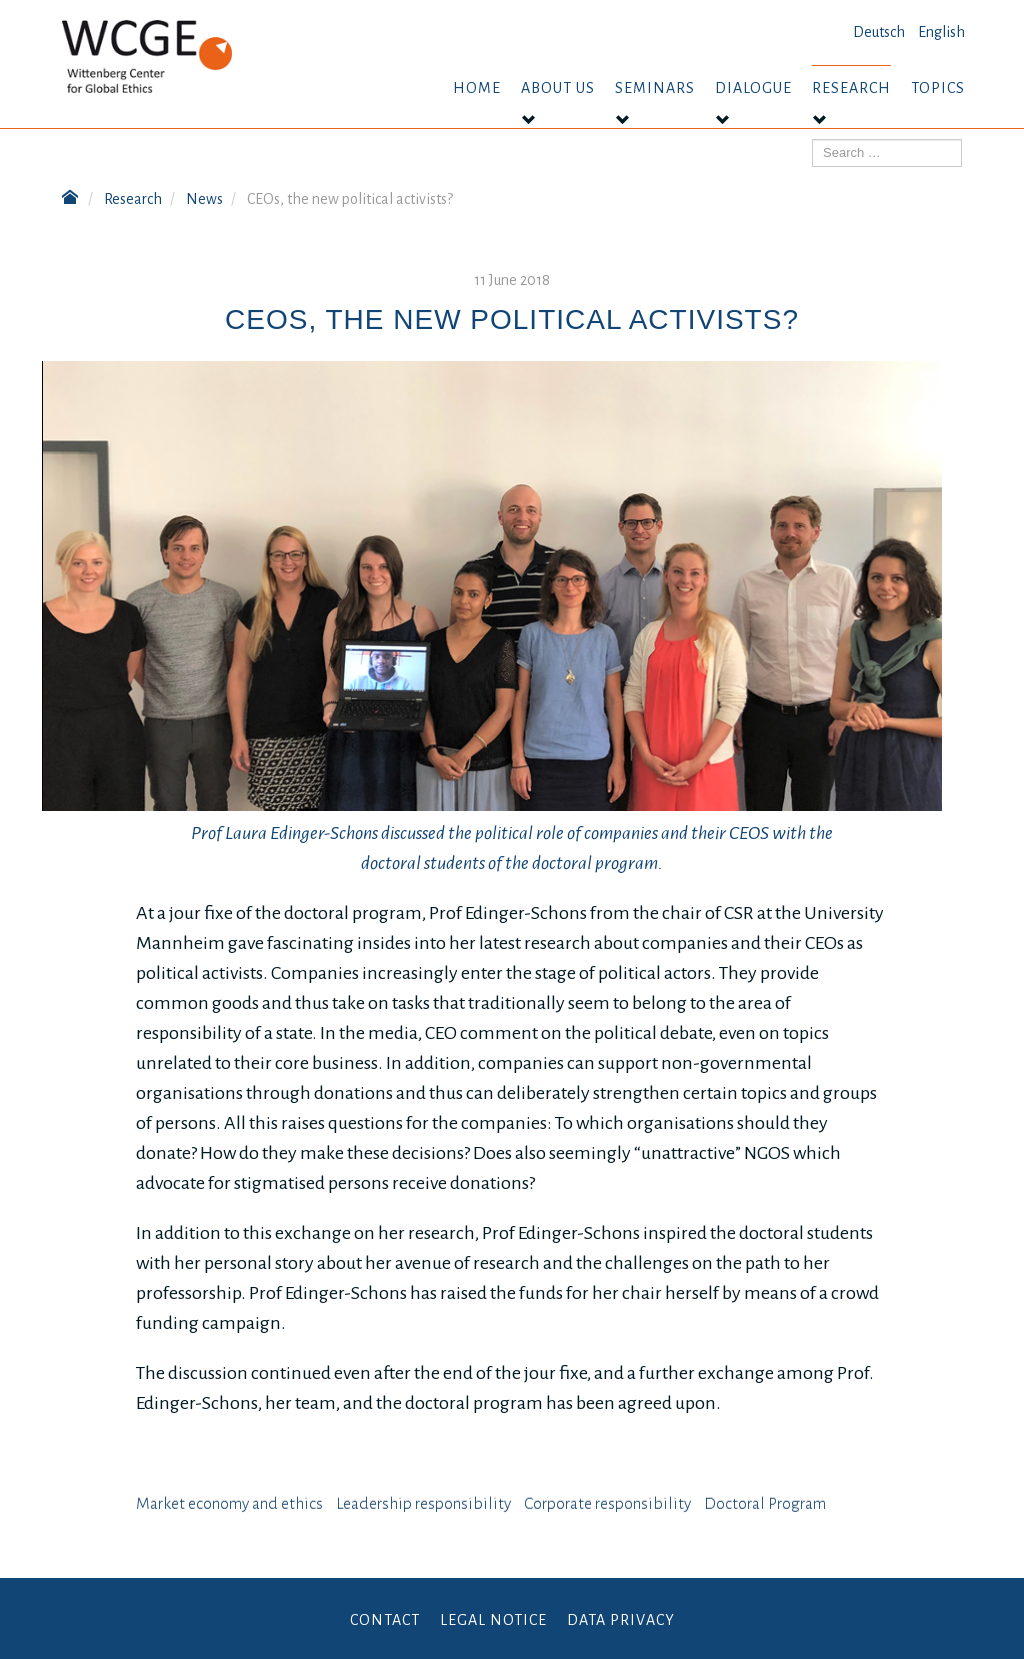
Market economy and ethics (229, 1504)
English (941, 32)
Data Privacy (621, 1620)
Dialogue (753, 88)
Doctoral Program (765, 1504)
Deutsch (879, 32)
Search (812, 139)
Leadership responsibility (423, 1504)
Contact (385, 1620)
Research (851, 88)
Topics (938, 88)
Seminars (655, 88)
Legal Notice (493, 1620)
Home (477, 88)
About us (558, 88)
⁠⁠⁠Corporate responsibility (607, 1504)
